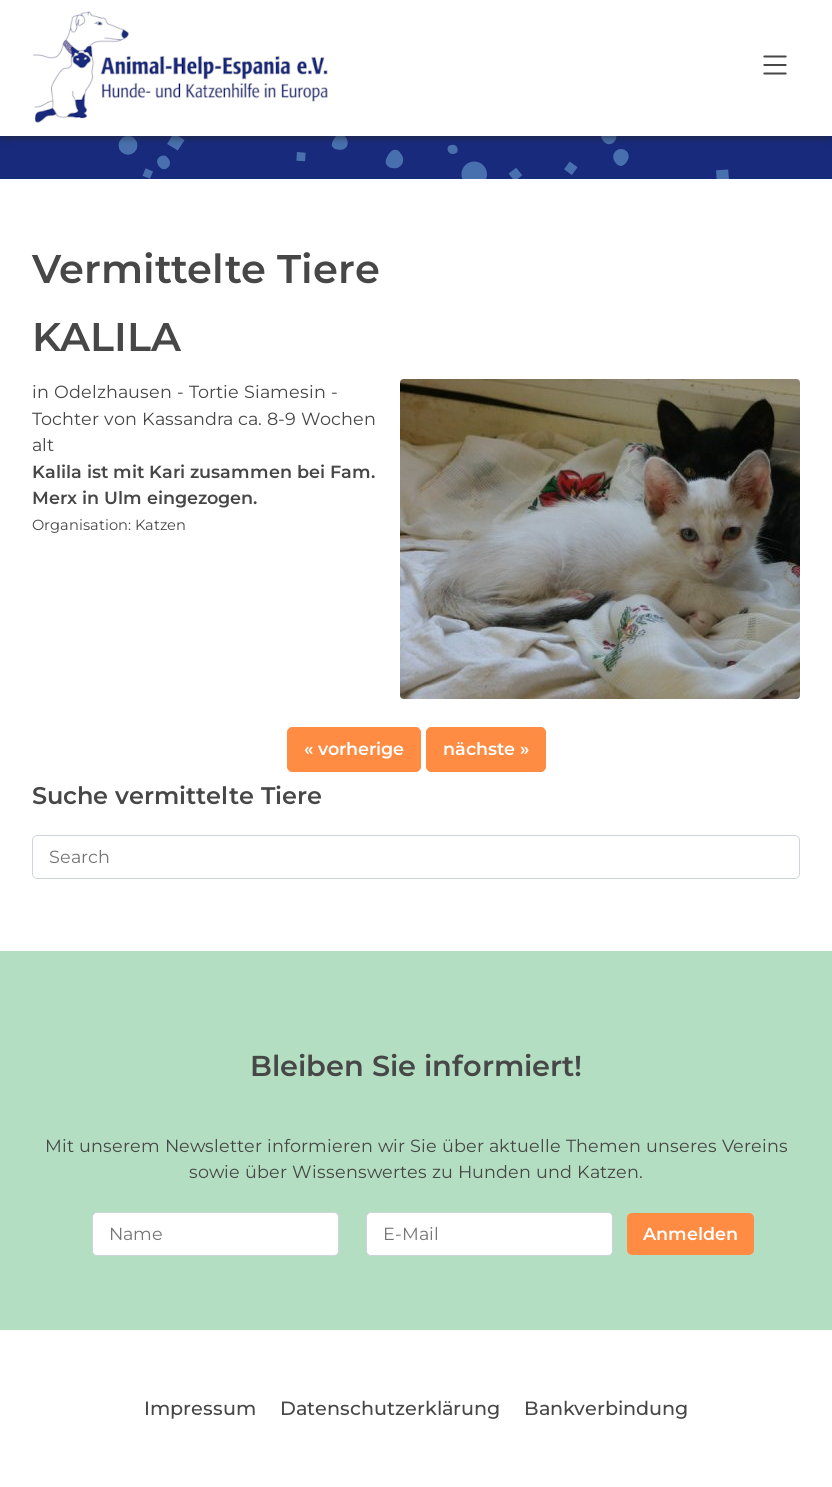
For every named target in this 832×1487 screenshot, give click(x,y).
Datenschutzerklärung (390, 1408)
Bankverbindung (606, 1408)
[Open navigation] (775, 68)
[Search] (416, 857)
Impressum (200, 1408)
